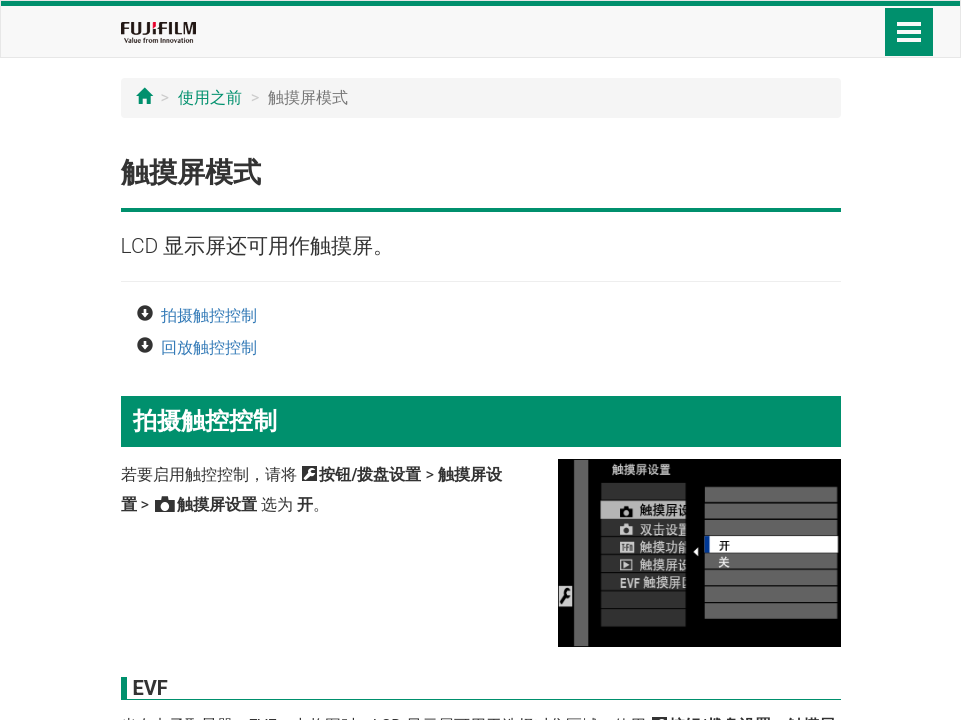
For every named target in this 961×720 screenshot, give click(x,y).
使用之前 (210, 97)
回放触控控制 (209, 347)
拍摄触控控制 (209, 315)
